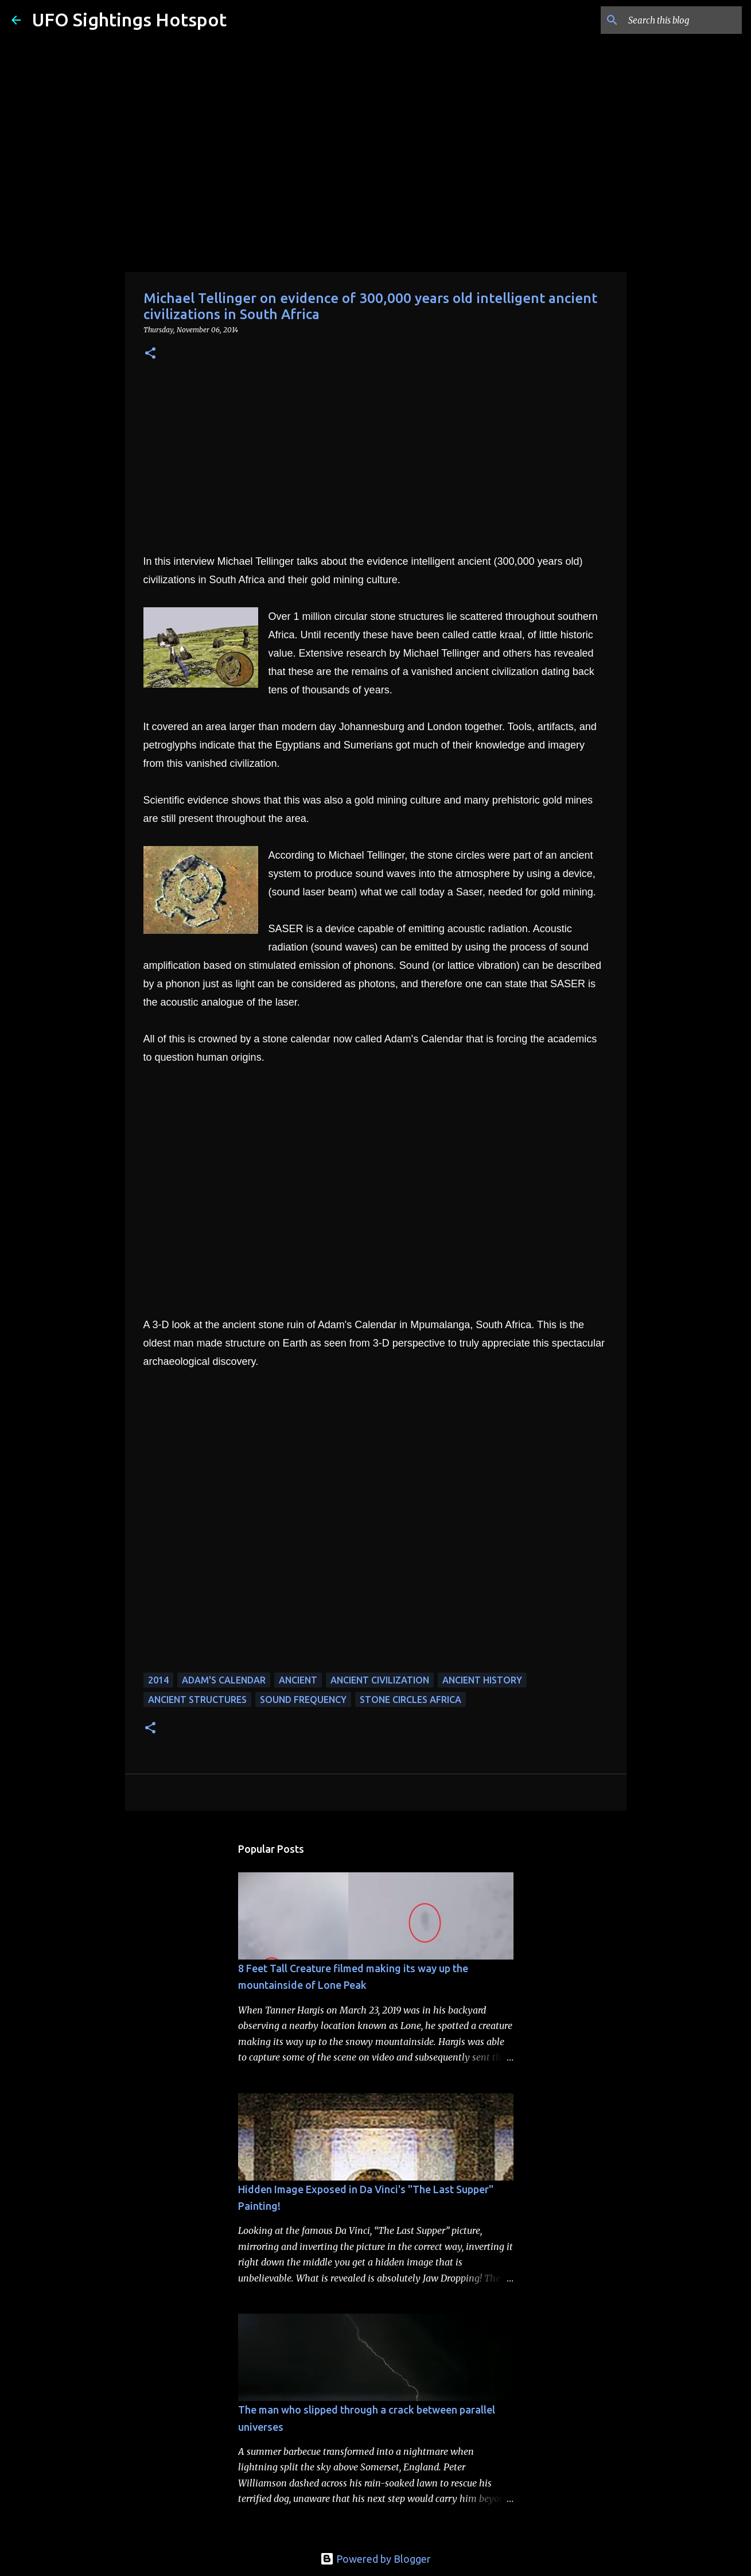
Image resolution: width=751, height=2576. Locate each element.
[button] (150, 354)
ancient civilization (379, 1680)
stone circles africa (410, 1699)
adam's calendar (224, 1680)
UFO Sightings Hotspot (129, 19)
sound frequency (303, 1699)
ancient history (482, 1680)
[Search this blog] (681, 20)
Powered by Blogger (375, 2559)
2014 (158, 1680)
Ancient (298, 1680)
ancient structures (197, 1699)
